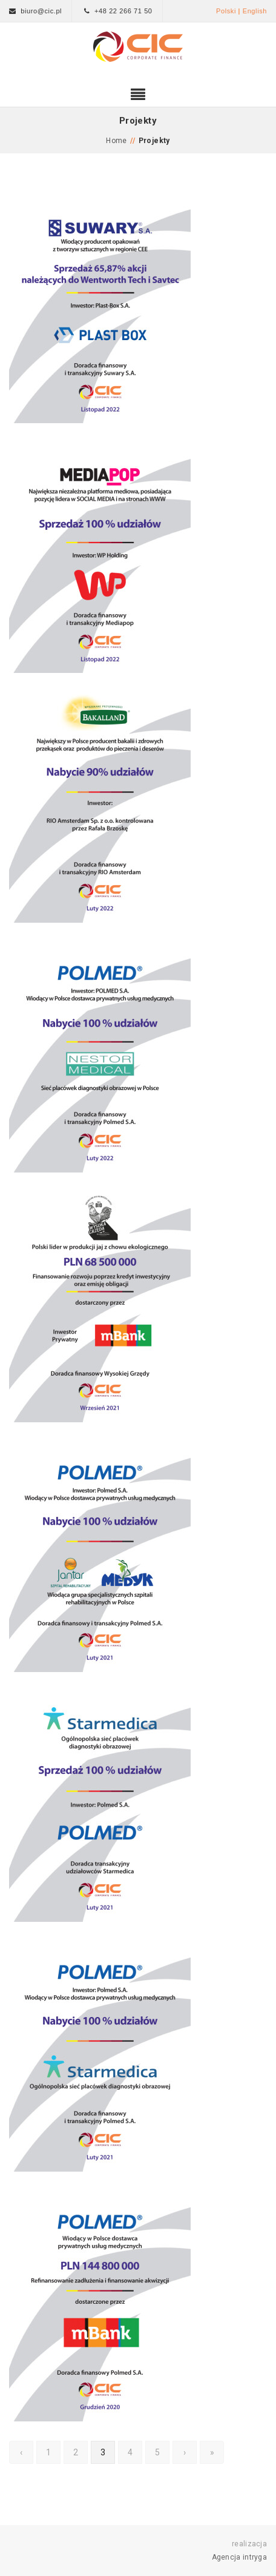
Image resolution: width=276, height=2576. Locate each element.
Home (116, 140)
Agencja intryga (240, 2557)
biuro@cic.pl (41, 11)
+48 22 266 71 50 (123, 11)
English (255, 11)
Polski (226, 11)
